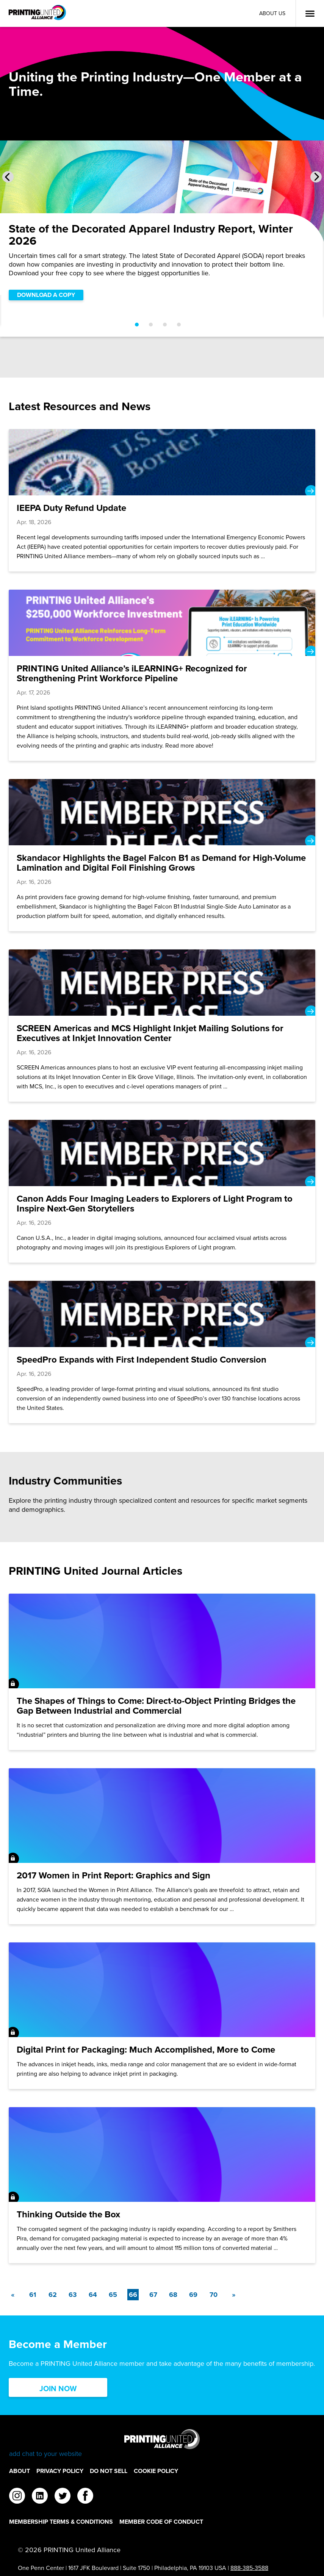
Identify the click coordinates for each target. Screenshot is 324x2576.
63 (73, 2295)
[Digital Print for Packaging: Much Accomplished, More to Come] (162, 2015)
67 (153, 2295)
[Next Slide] (316, 177)
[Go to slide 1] (137, 324)
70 (214, 2295)
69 (193, 2295)
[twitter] (62, 2497)
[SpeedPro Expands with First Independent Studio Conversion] (162, 1352)
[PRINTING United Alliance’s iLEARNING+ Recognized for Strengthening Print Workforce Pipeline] (162, 675)
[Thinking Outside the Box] (162, 2185)
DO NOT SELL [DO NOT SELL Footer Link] (108, 2471)
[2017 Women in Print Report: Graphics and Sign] (162, 1846)
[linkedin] (40, 2497)
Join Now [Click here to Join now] (58, 2388)
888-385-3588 (249, 2568)
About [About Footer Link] (19, 2471)
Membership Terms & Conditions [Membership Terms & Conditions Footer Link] (61, 2521)
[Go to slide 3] (165, 324)
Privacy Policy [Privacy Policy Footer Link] (59, 2471)
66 (134, 2294)
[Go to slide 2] (151, 324)
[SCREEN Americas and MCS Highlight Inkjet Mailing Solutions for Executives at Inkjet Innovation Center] (162, 1025)
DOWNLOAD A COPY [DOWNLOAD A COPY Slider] (46, 294)
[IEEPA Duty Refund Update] (162, 500)
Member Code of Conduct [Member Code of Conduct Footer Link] (161, 2521)
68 (173, 2295)
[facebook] (85, 2497)
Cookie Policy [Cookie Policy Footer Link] (156, 2471)
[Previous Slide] (8, 177)
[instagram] (17, 2497)
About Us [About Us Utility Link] (272, 13)
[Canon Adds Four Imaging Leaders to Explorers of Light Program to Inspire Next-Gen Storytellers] (162, 1191)
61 (32, 2295)
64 (93, 2295)
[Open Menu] (310, 14)
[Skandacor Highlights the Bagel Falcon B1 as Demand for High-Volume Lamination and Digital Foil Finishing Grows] (162, 855)
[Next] (233, 2294)
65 (113, 2295)
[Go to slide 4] (179, 324)
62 (53, 2295)
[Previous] (12, 2294)
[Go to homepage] (162, 2443)
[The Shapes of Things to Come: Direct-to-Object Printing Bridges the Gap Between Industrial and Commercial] (162, 1672)
